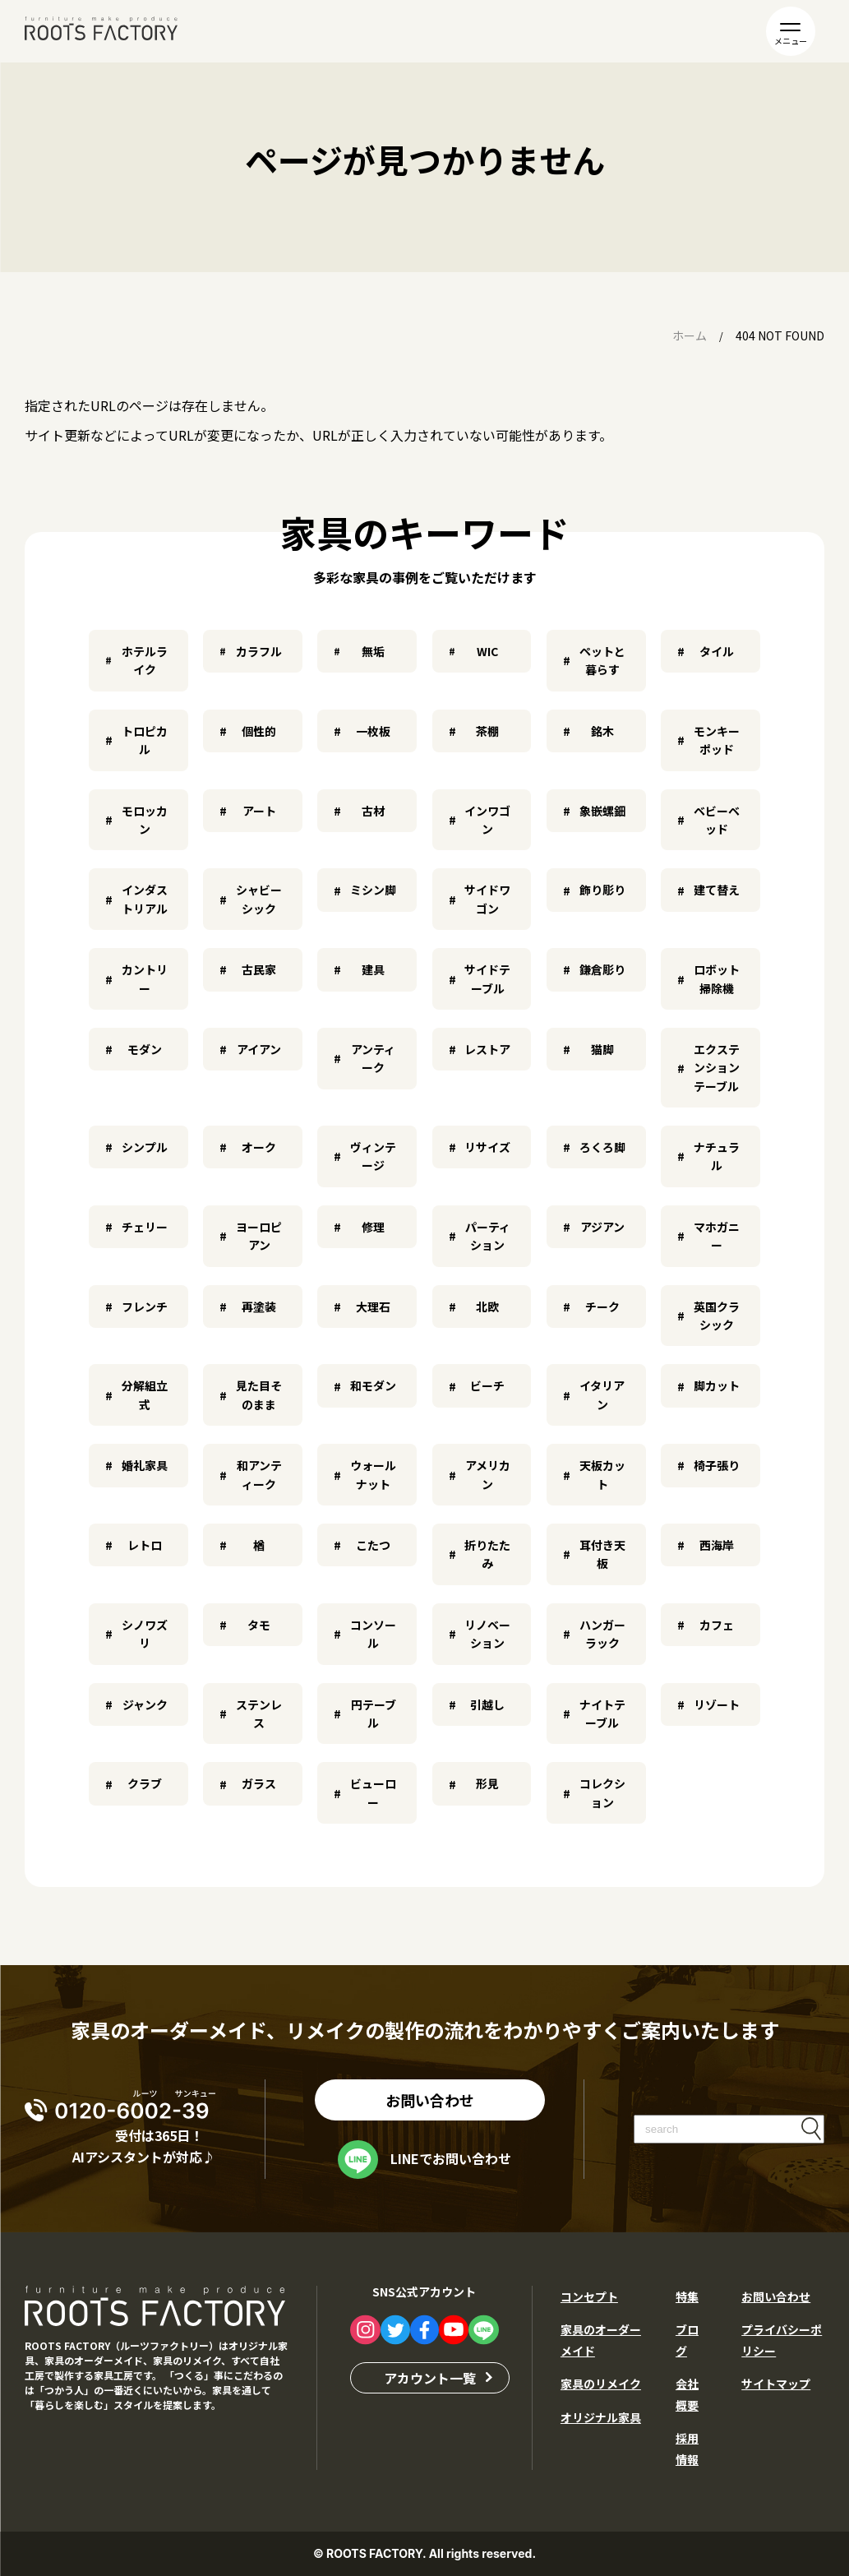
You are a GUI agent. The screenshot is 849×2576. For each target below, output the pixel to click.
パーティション (487, 1236)
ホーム (689, 335)
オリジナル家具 (601, 2417)
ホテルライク (145, 660)
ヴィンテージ (373, 1156)
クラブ (144, 1783)
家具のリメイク (601, 2383)
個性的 (259, 731)
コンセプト (589, 2295)
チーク (602, 1306)
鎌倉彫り (602, 969)
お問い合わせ (429, 2099)
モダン (144, 1049)
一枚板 (373, 731)
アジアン (602, 1227)
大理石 (373, 1306)
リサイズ (487, 1147)
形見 (487, 1783)
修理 (373, 1227)
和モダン (373, 1385)
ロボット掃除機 (717, 978)
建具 (373, 969)
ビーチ (487, 1385)
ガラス (259, 1783)
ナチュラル (717, 1156)
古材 (373, 810)
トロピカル (145, 740)
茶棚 (487, 731)
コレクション (602, 1792)
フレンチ (145, 1306)
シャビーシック (259, 898)
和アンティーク (259, 1474)
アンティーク (373, 1058)
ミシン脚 (373, 889)
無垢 (373, 651)
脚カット (717, 1385)
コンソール (373, 1633)
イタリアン (602, 1394)
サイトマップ (775, 2383)
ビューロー (373, 1792)
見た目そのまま (259, 1394)
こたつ (373, 1545)
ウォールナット (373, 1474)
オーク (259, 1147)
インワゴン (487, 819)
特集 (687, 2295)
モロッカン (145, 819)
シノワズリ (145, 1633)
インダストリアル (145, 898)
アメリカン (487, 1474)
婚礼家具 (145, 1465)
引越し (487, 1704)
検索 (811, 2128)
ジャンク (145, 1704)
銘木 (602, 731)
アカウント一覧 (430, 2377)
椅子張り (717, 1465)
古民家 (259, 969)
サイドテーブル (487, 978)
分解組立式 (145, 1394)
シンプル (145, 1147)
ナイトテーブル (602, 1713)
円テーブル (373, 1713)
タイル (716, 651)
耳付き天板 (602, 1554)
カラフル (259, 651)
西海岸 (716, 1545)
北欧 (487, 1306)
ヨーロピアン (259, 1236)
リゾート (717, 1704)
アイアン (259, 1049)
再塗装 (259, 1306)
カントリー (145, 978)
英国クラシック (717, 1315)
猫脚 (602, 1049)
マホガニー (717, 1236)
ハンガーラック (602, 1633)
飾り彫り (602, 889)
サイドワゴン (487, 898)
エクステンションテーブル (717, 1067)
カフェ (716, 1624)
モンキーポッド (717, 740)
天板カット (602, 1474)
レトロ (144, 1545)
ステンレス (259, 1713)
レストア (487, 1049)
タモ (258, 1624)
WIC (487, 651)
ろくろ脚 (602, 1147)
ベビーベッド (717, 819)
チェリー (145, 1227)
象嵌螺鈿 (602, 810)
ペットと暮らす (602, 660)
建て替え (717, 889)
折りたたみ (487, 1554)
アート (259, 810)
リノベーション (487, 1633)
